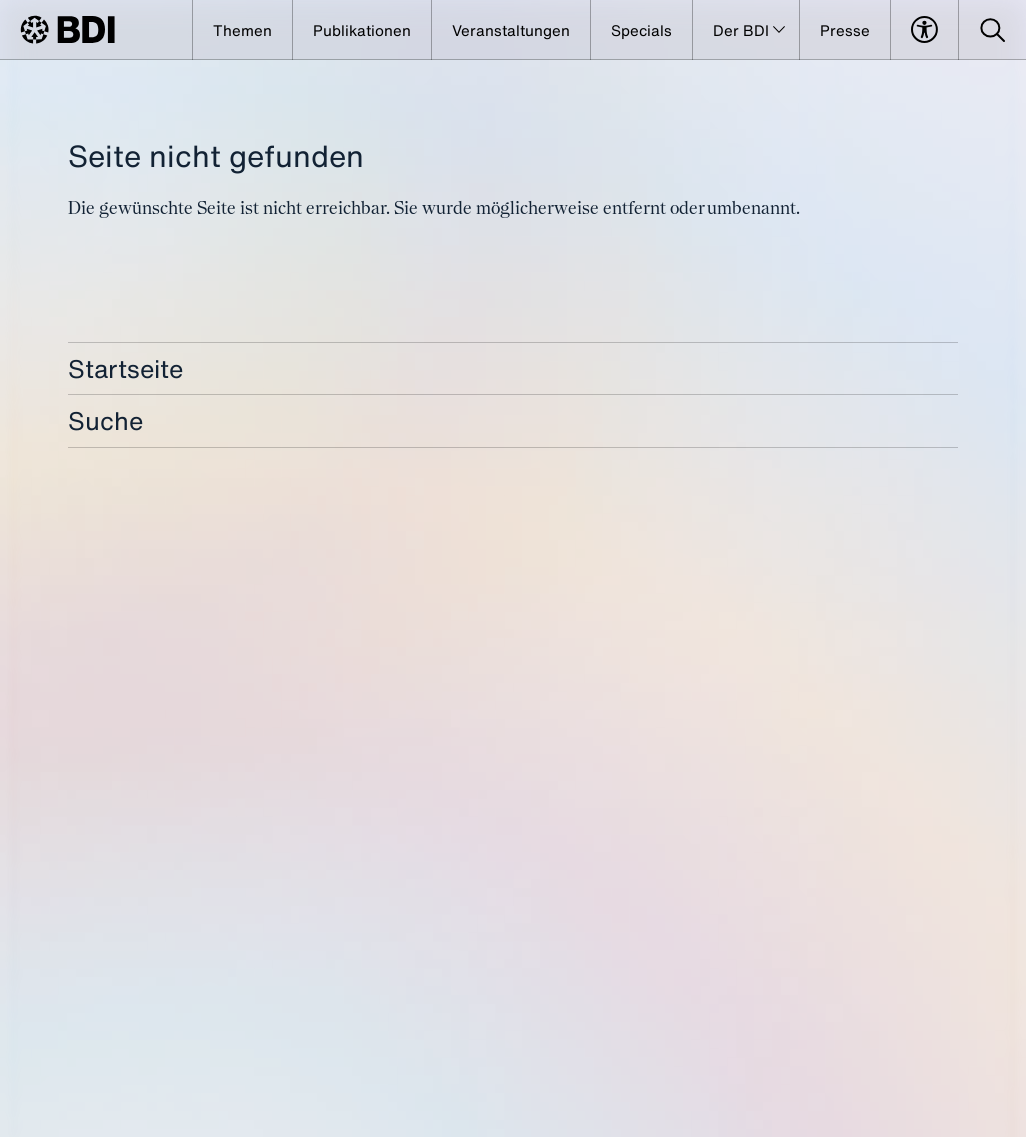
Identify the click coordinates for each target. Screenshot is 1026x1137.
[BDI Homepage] (67, 29)
